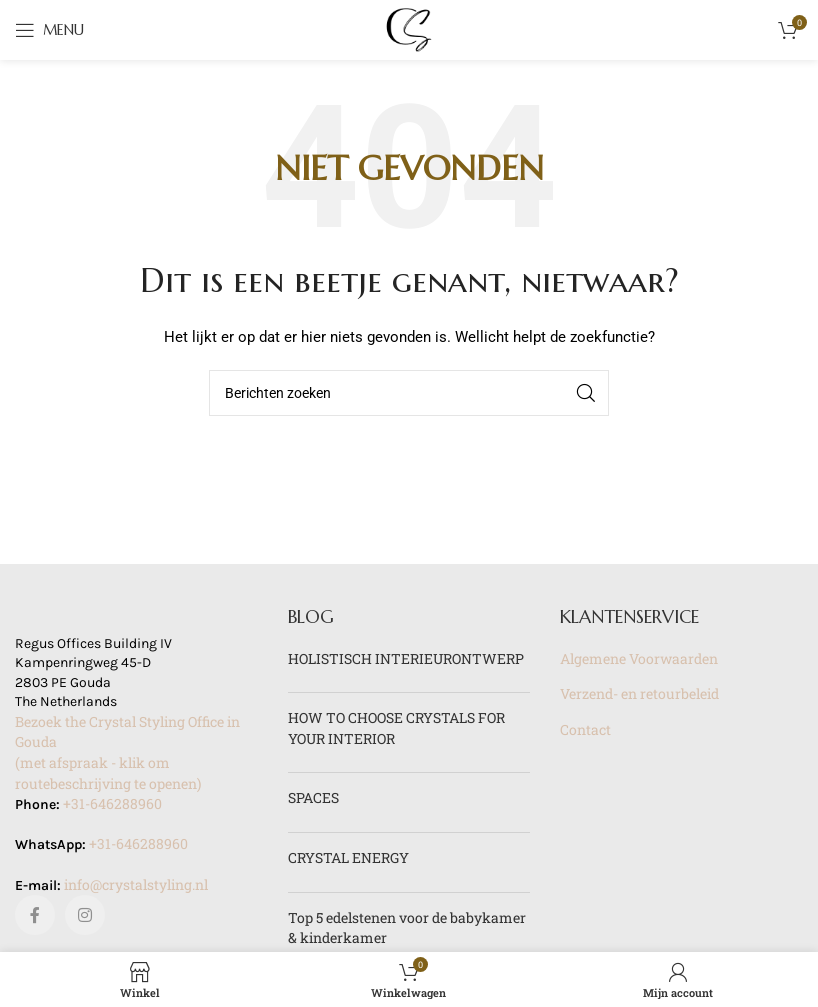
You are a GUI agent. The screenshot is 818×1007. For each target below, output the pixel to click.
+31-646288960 (112, 803)
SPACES (313, 797)
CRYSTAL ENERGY (348, 857)
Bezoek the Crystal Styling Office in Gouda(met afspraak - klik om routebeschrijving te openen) (127, 752)
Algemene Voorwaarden (639, 658)
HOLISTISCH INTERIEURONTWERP (406, 658)
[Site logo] (409, 28)
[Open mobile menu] (49, 30)
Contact (585, 729)
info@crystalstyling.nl (136, 884)
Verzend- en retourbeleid (639, 693)
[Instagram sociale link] (85, 915)
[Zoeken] (409, 393)
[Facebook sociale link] (35, 915)
